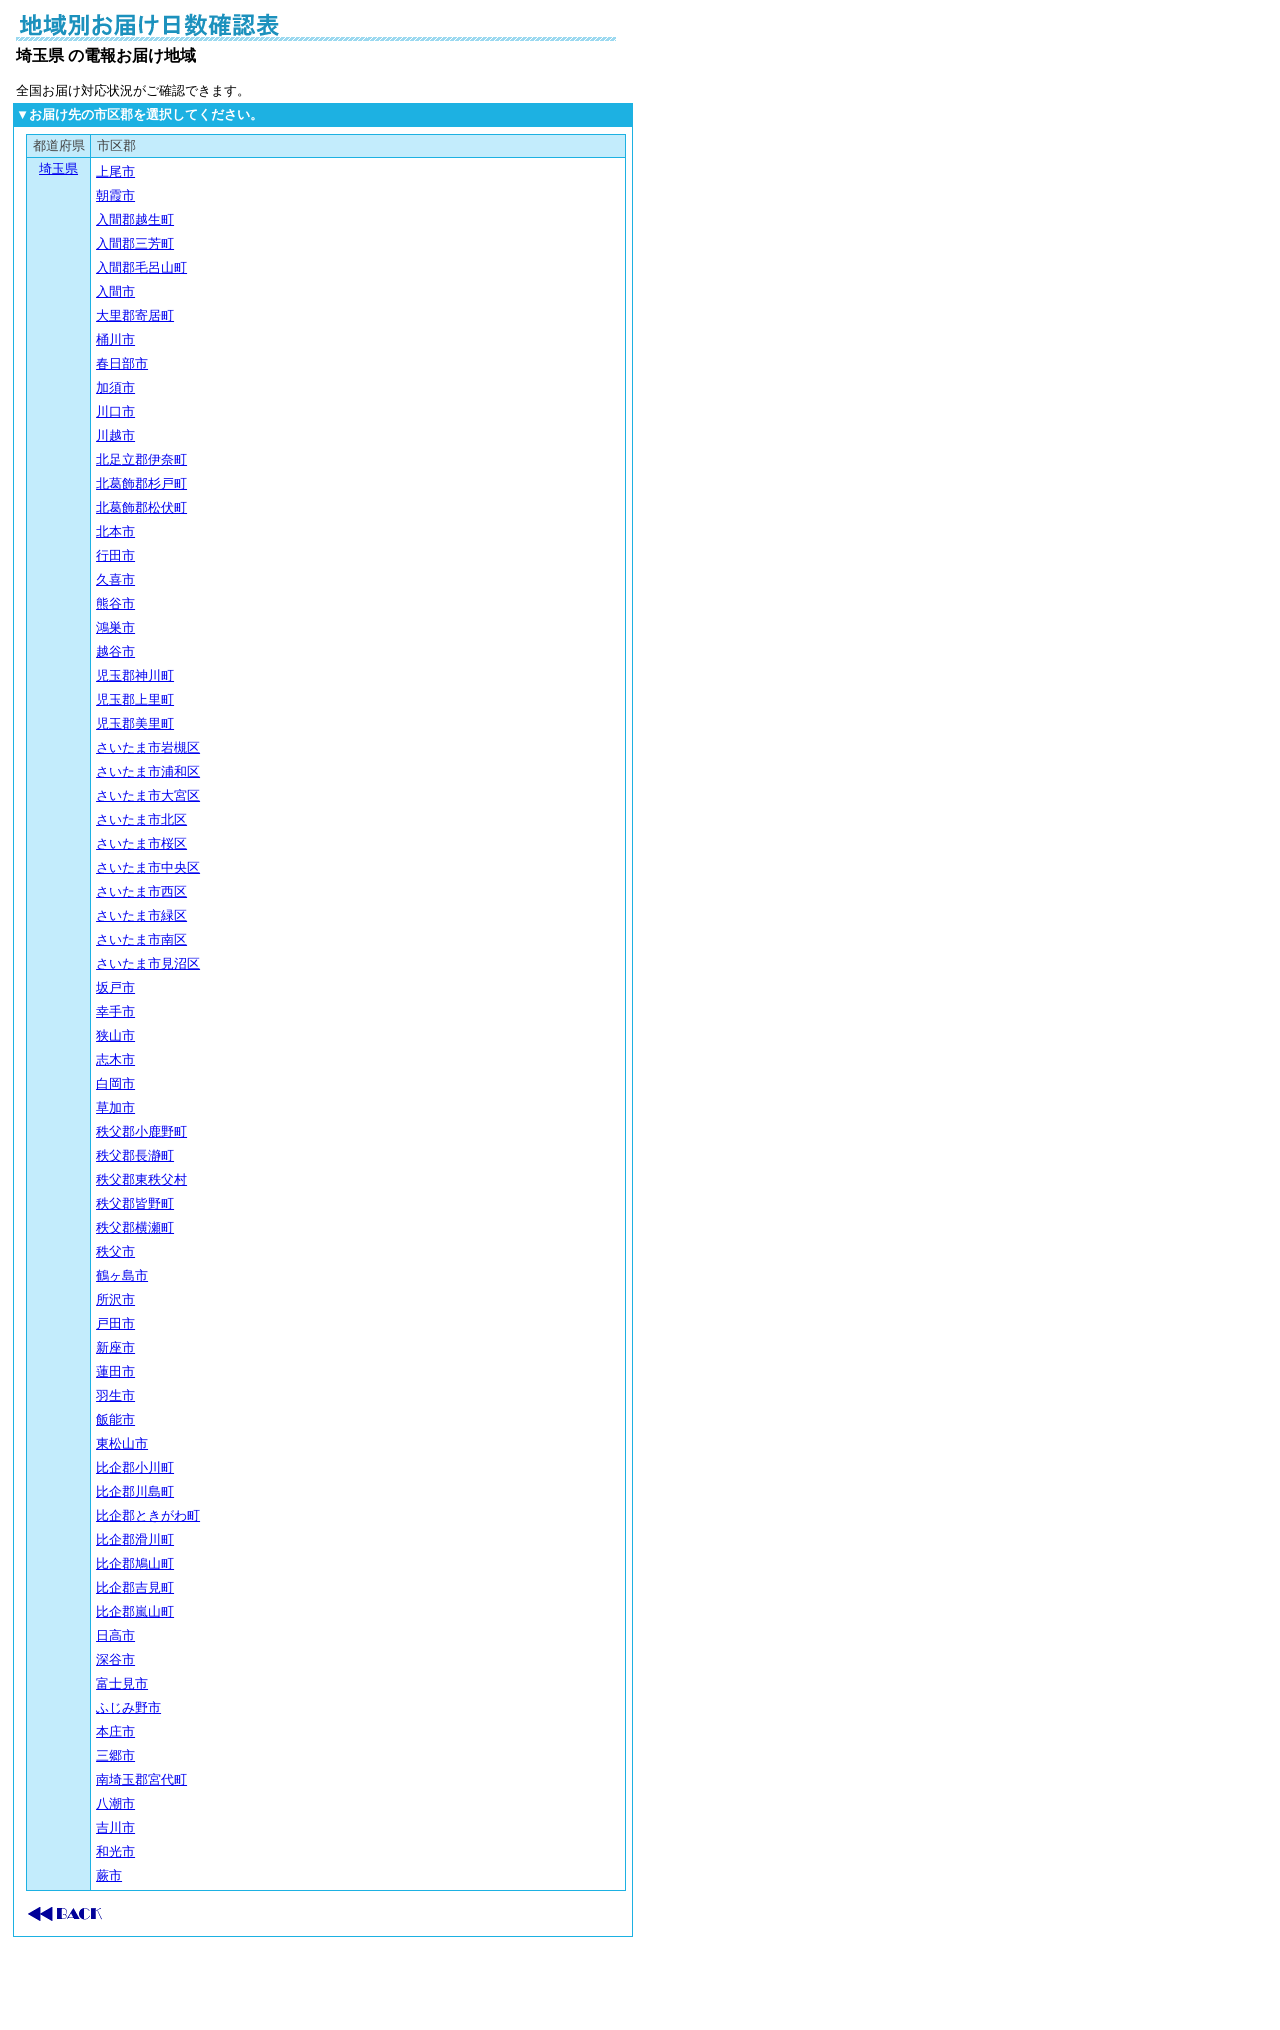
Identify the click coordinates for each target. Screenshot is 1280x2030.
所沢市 (115, 1299)
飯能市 (115, 1419)
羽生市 (115, 1395)
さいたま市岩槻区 (148, 747)
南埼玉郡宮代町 (141, 1779)
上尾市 (115, 171)
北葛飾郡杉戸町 (141, 483)
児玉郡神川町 (135, 675)
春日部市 (122, 363)
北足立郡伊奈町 (141, 459)
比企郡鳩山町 (135, 1563)
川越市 (115, 435)
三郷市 (115, 1755)
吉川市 (115, 1827)
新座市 (115, 1347)
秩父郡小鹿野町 (141, 1131)
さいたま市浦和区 (148, 771)
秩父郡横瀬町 (135, 1227)
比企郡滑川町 (135, 1539)
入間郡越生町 (135, 219)
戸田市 (115, 1323)
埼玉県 (58, 168)
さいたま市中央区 (148, 867)
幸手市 (115, 1011)
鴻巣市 (115, 627)
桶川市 (115, 339)
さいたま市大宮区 (148, 795)
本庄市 (115, 1731)
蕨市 (109, 1875)
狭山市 (115, 1035)
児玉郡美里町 (135, 723)
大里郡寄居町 (135, 315)
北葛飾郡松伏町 (141, 507)
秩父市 (115, 1251)
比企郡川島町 (135, 1491)
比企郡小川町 (135, 1467)
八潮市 (115, 1803)
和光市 (115, 1851)
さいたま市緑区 (141, 915)
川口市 (115, 411)
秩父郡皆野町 (135, 1203)
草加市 (115, 1107)
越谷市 (115, 651)
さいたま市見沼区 (148, 963)
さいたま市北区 (141, 819)
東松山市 (122, 1443)
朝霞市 (115, 195)
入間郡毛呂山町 (141, 267)
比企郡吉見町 (135, 1587)
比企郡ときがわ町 (148, 1515)
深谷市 (115, 1659)
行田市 (115, 555)
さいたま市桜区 (141, 843)
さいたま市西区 (141, 891)
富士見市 (122, 1683)
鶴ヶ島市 (122, 1275)
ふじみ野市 (128, 1707)
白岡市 (115, 1083)
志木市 (115, 1059)
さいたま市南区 (141, 939)
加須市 (115, 387)
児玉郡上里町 (135, 699)
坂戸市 (115, 987)
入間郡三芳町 (135, 243)
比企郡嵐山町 (135, 1611)
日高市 (115, 1635)
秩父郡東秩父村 (141, 1179)
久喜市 (115, 579)
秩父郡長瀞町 (135, 1155)
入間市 (115, 291)
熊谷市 (115, 603)
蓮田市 (115, 1371)
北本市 (115, 531)
